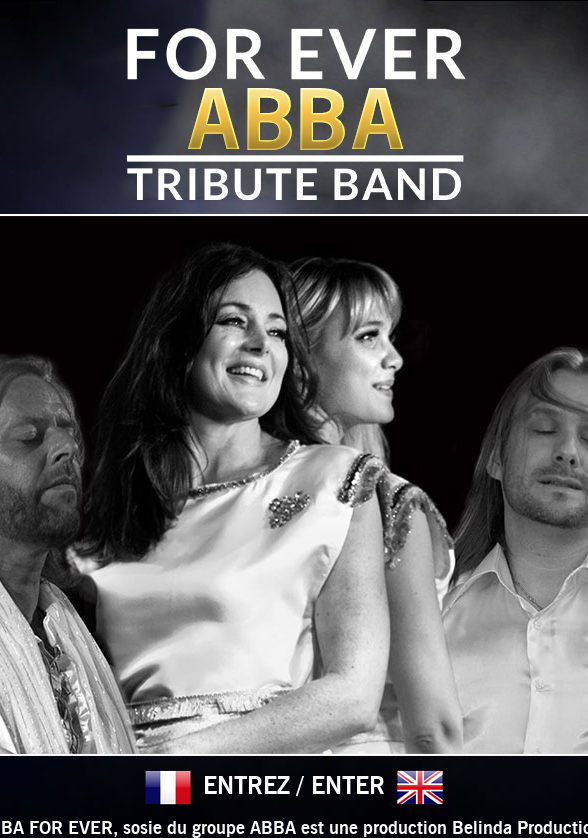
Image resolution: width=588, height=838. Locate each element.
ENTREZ (246, 787)
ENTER (348, 787)
